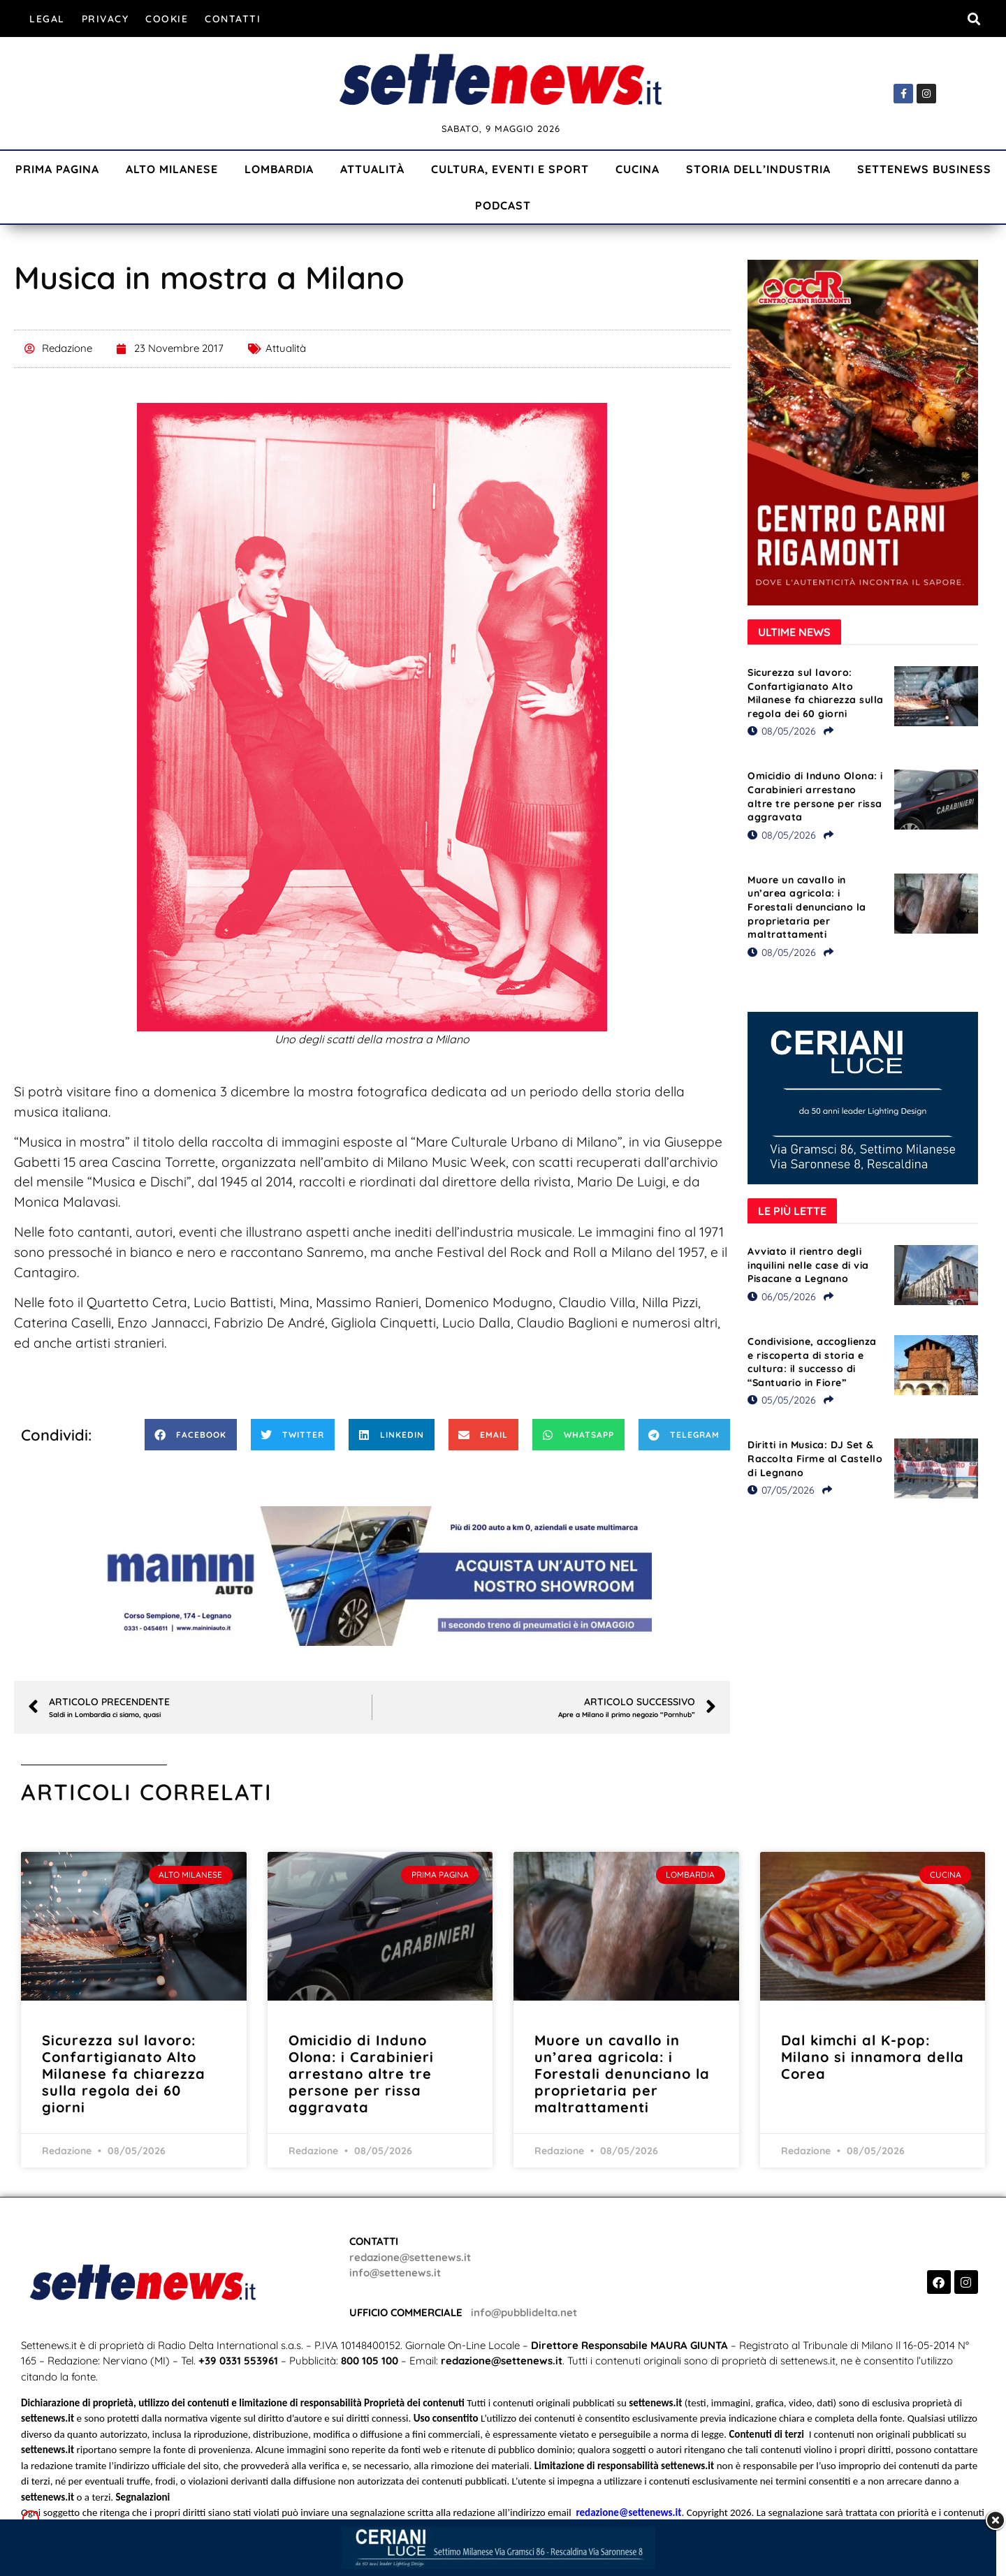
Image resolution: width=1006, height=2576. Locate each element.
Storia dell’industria (758, 169)
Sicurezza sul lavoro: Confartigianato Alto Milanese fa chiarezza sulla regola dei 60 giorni (816, 693)
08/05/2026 (782, 731)
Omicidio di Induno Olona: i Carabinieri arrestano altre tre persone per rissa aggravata (815, 796)
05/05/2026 (782, 1400)
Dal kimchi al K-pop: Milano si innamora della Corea (872, 2056)
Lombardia (279, 169)
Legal (47, 19)
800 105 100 (369, 2360)
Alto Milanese (172, 169)
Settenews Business (924, 169)
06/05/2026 (782, 1296)
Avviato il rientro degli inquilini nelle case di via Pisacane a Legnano (808, 1265)
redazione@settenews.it (410, 2257)
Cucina (637, 169)
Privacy (105, 19)
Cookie (166, 19)
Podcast (503, 205)
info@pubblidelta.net (524, 2312)
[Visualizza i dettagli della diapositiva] (372, 1576)
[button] (973, 18)
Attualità (372, 169)
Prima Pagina (57, 169)
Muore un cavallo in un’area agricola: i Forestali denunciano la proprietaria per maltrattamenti (807, 907)
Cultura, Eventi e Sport (510, 169)
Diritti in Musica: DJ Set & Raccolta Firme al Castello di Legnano (815, 1458)
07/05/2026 (781, 1490)
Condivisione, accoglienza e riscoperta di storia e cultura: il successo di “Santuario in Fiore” (812, 1362)
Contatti (233, 19)
